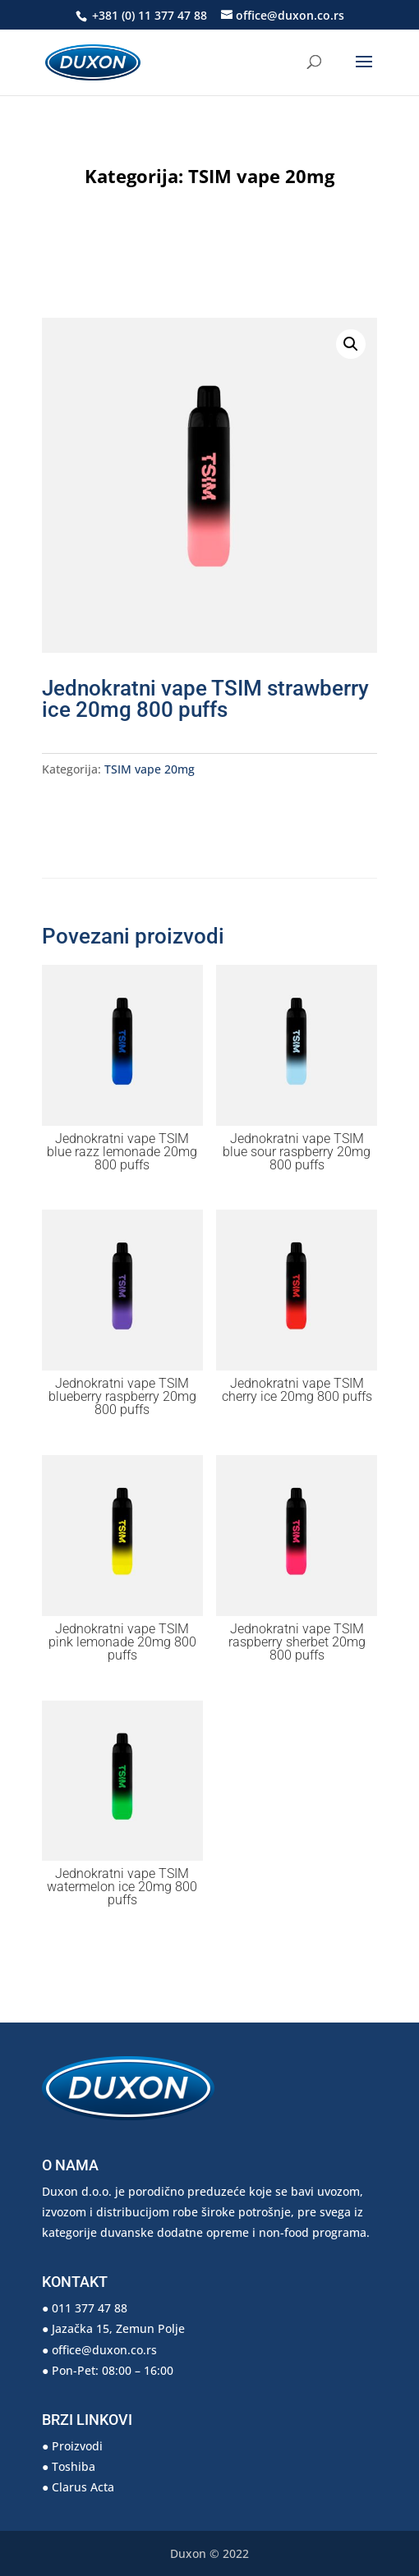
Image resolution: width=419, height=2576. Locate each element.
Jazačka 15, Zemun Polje (118, 2328)
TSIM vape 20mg (261, 175)
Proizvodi (77, 2446)
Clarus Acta (83, 2487)
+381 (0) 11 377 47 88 (148, 15)
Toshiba (73, 2466)
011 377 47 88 (89, 2308)
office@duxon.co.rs (104, 2350)
